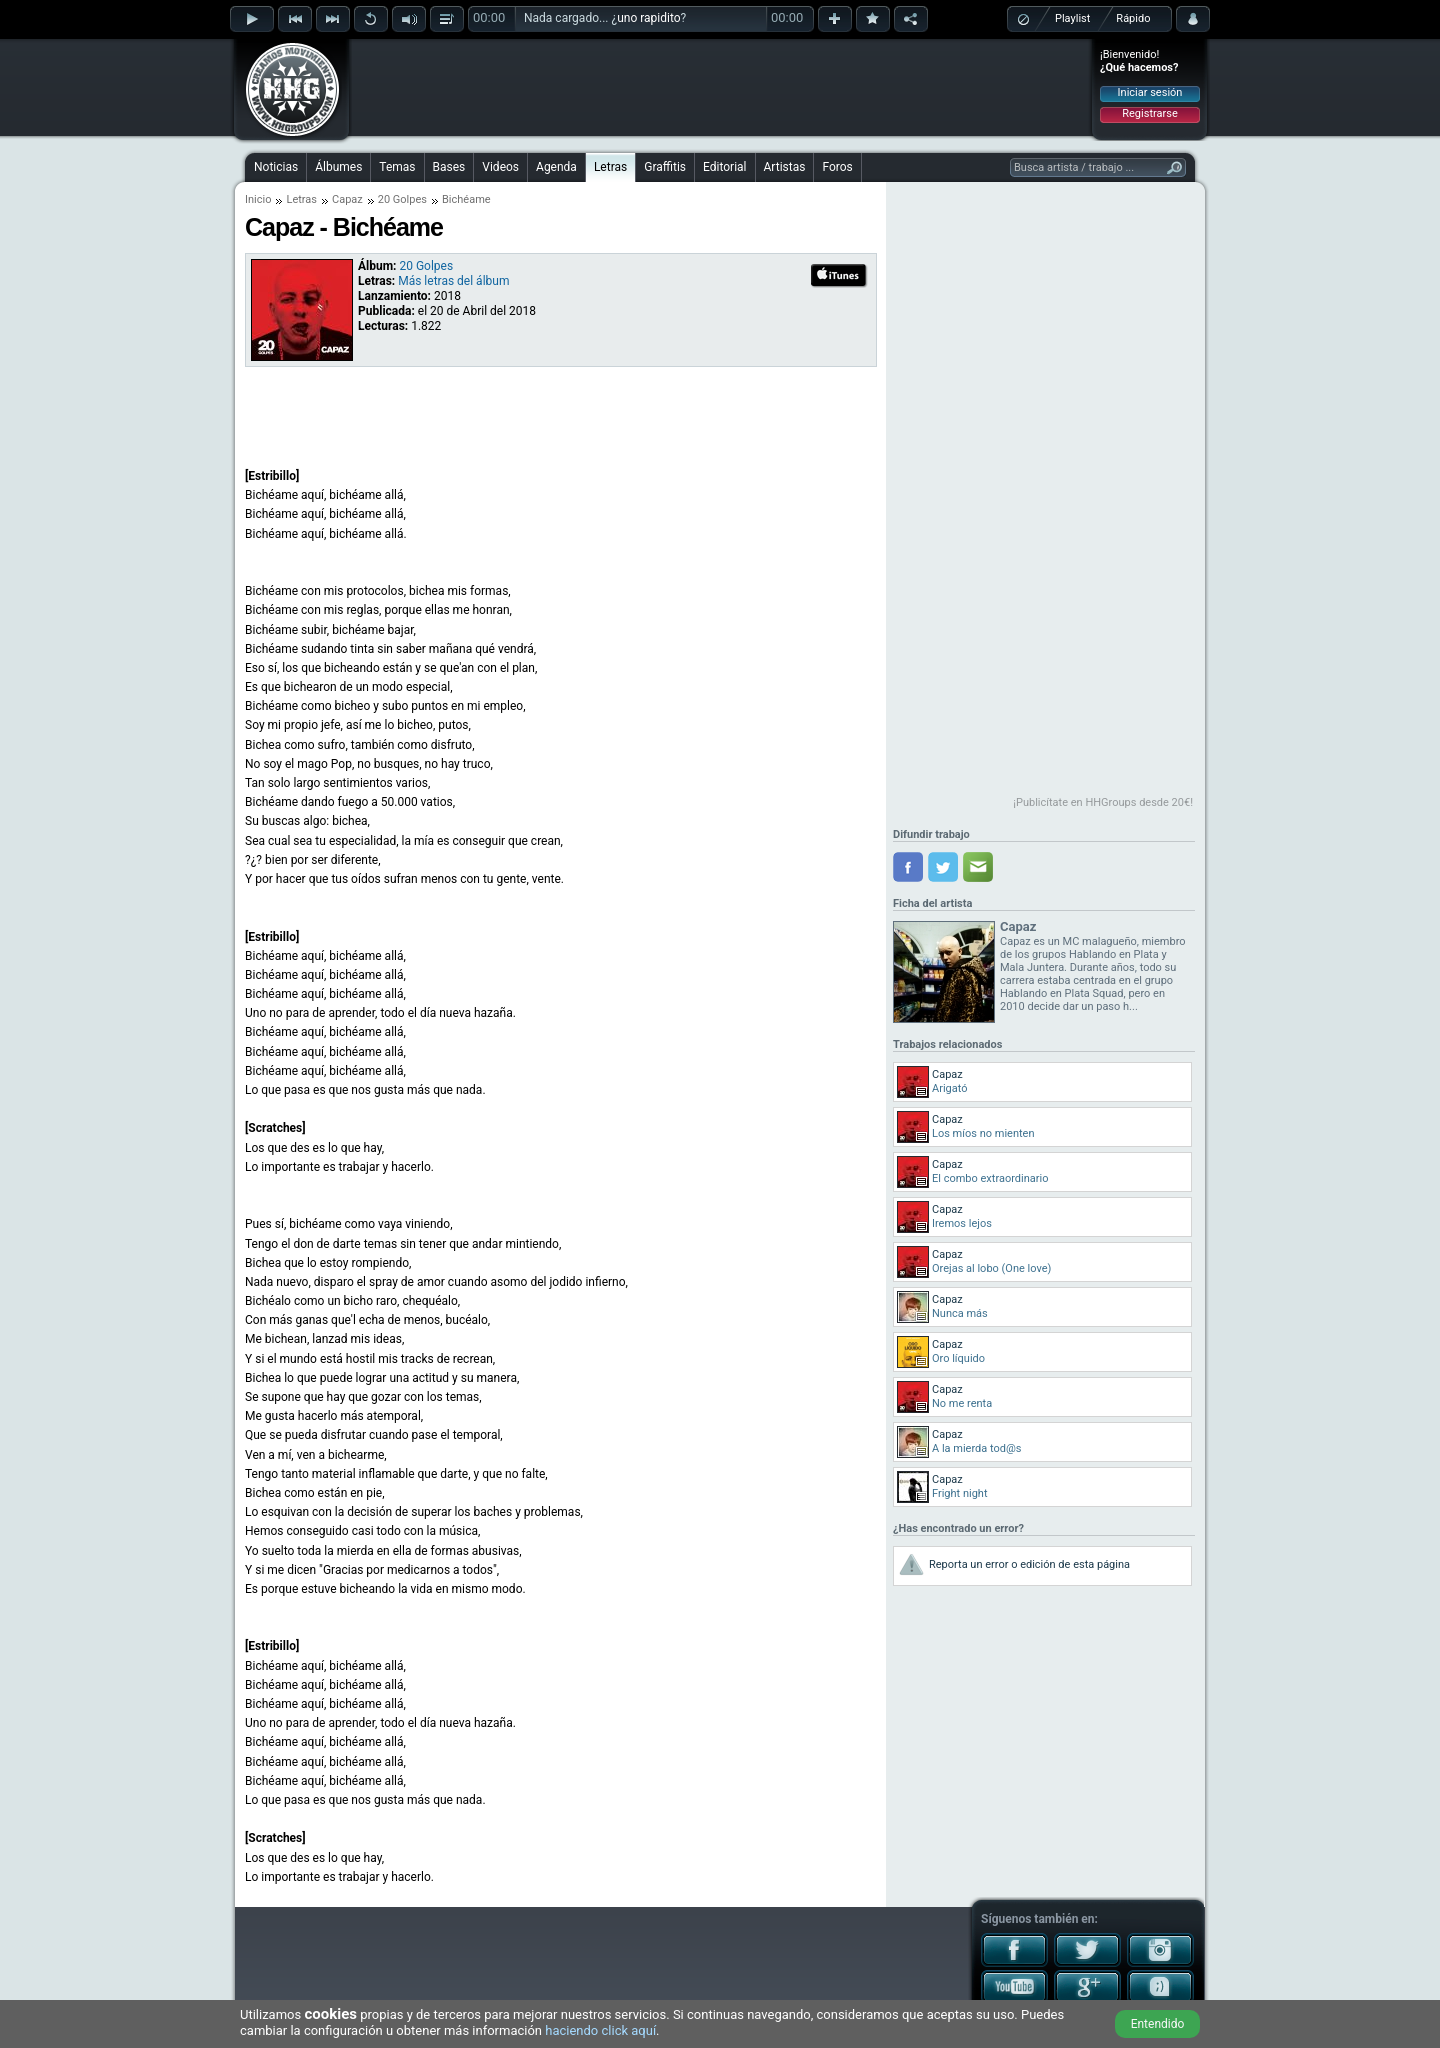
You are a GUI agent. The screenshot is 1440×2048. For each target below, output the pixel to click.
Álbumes (338, 167)
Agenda (556, 167)
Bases (449, 167)
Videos (500, 167)
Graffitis (665, 167)
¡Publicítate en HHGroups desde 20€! (1103, 802)
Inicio (258, 199)
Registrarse (1149, 113)
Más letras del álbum (453, 281)
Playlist (1072, 18)
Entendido (1158, 2024)
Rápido (1133, 18)
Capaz (347, 199)
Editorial (724, 167)
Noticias (276, 167)
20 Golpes (402, 199)
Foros (837, 167)
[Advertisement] (721, 87)
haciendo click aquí (600, 2030)
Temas (397, 167)
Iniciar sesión (1150, 92)
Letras (610, 167)
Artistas (785, 167)
